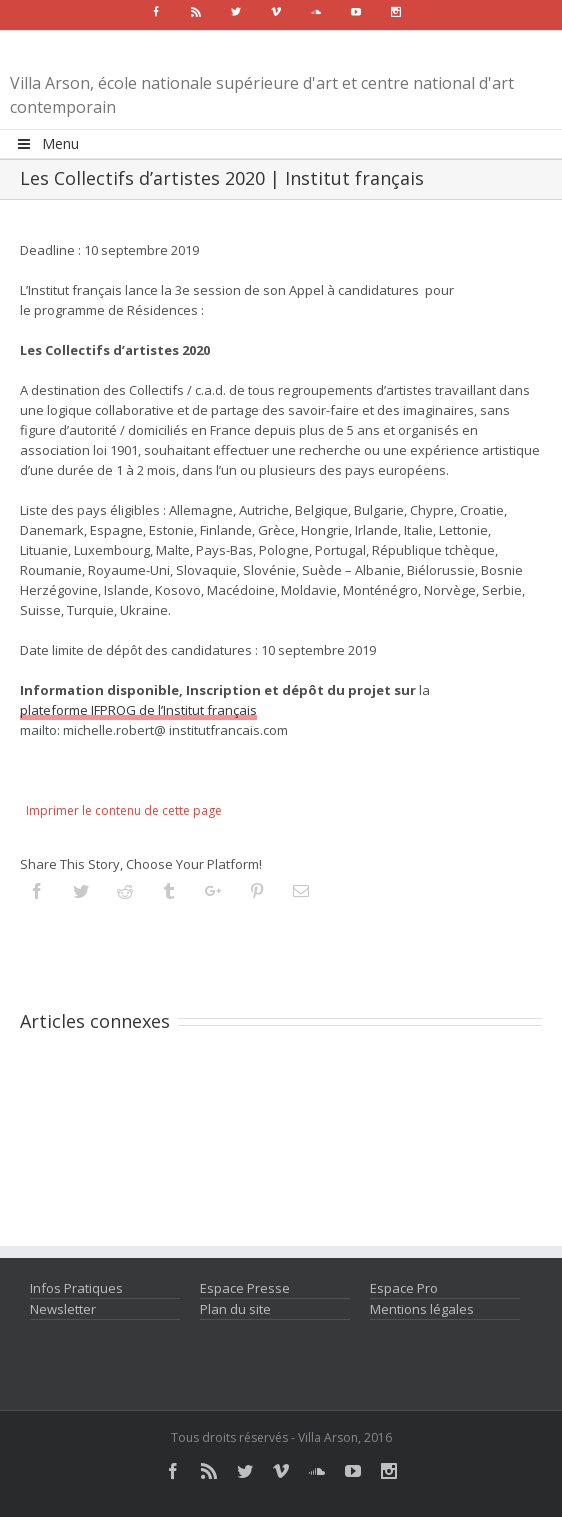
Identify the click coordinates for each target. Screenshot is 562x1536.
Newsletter (63, 1309)
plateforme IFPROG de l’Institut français (138, 710)
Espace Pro (404, 1288)
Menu (47, 143)
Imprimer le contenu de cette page (124, 810)
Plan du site (235, 1309)
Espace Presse (245, 1288)
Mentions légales (422, 1309)
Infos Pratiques (76, 1288)
